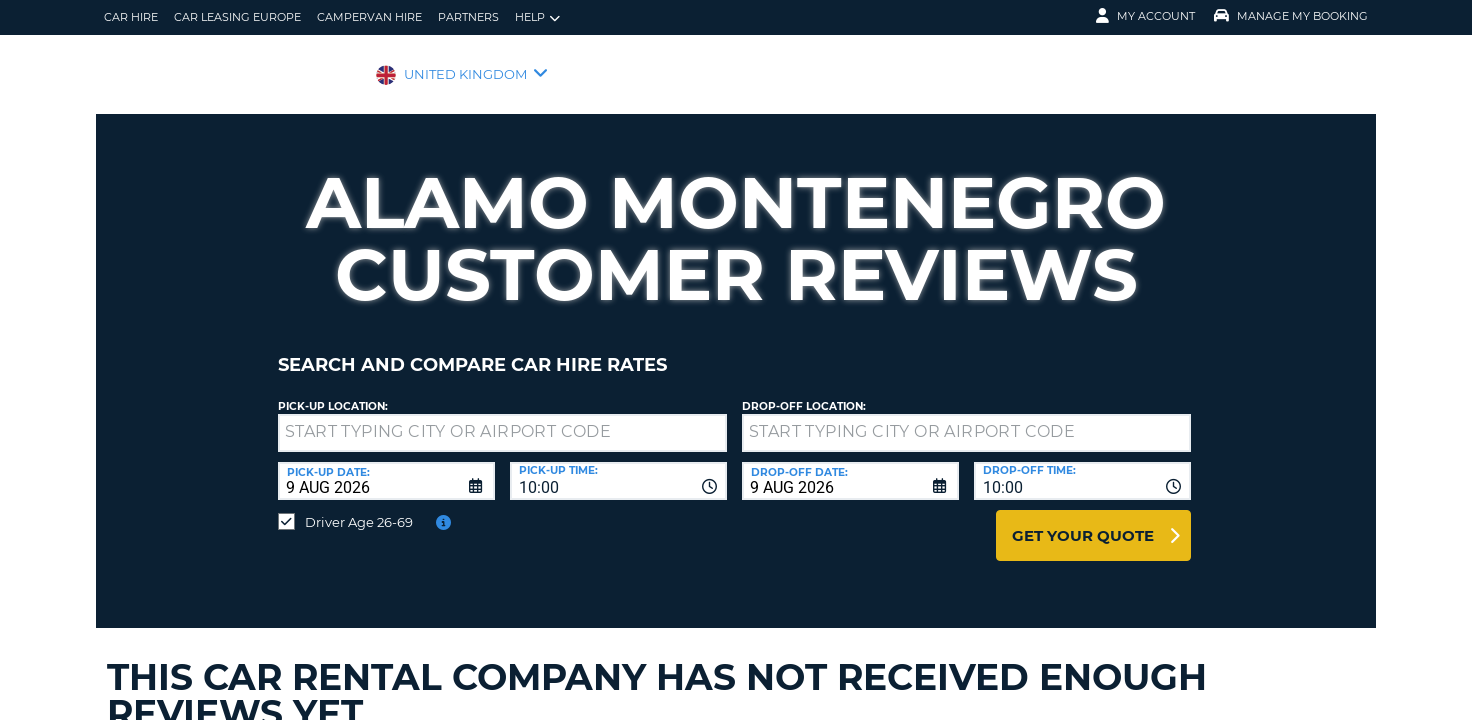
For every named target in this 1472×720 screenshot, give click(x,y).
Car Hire (131, 17)
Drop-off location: (804, 391)
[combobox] (618, 466)
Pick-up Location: (333, 391)
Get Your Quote (1083, 520)
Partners (468, 17)
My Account (1145, 16)
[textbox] (502, 418)
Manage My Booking (1291, 16)
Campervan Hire (369, 17)
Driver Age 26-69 (359, 507)
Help (537, 17)
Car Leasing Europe (237, 17)
